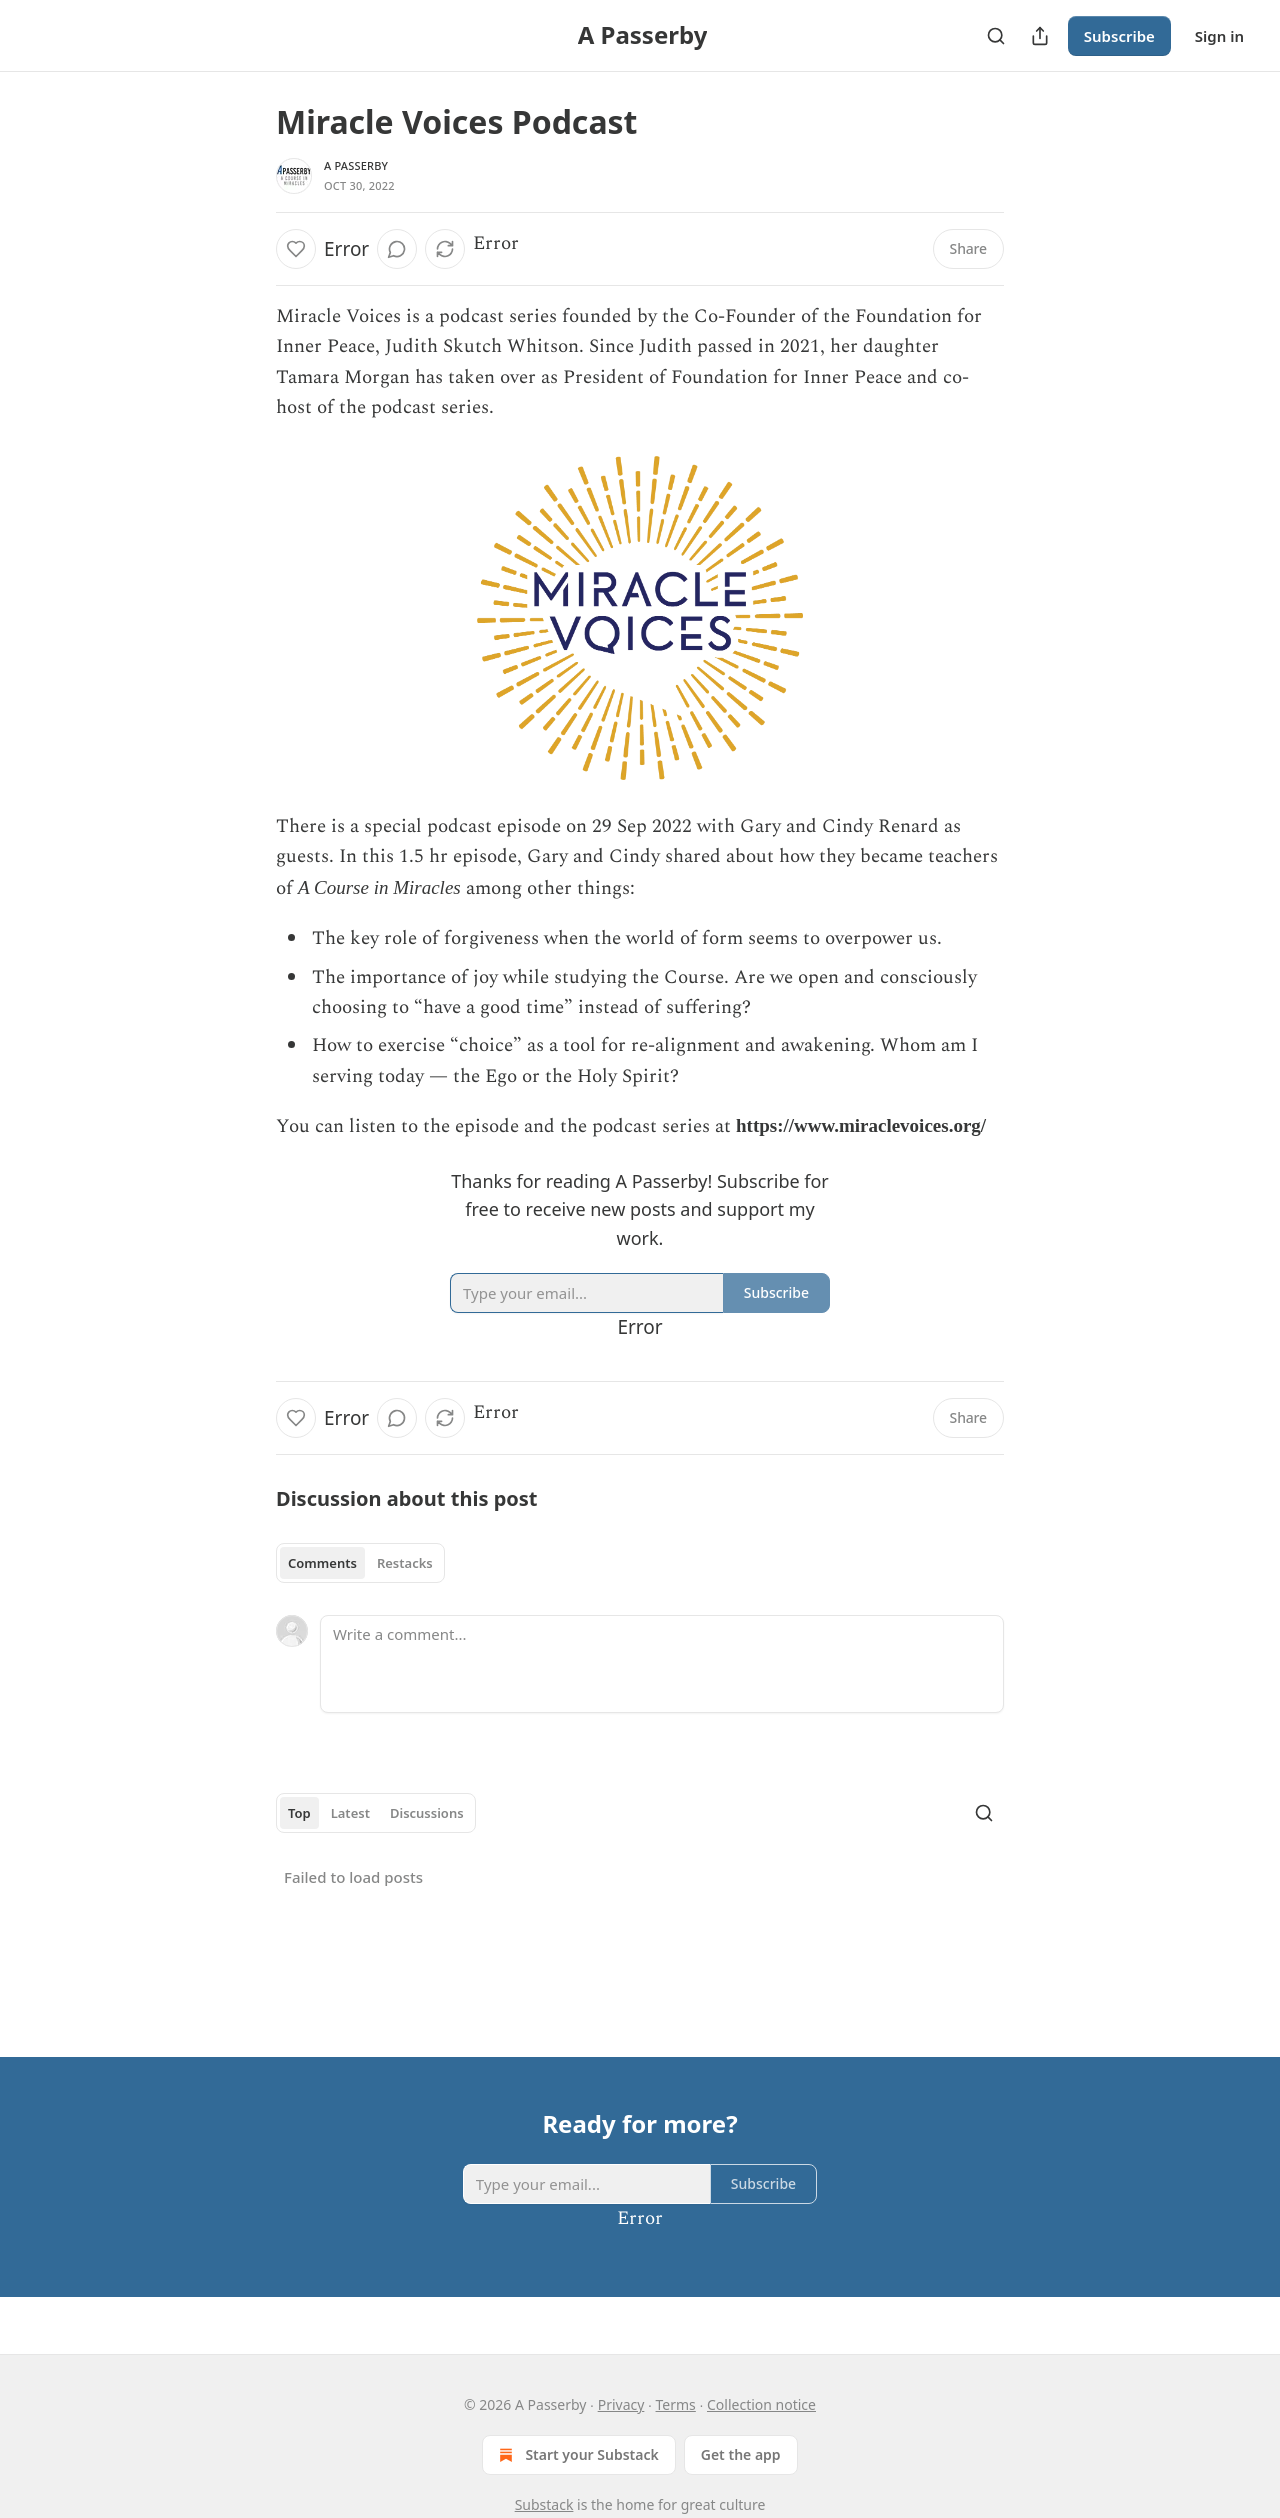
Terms (676, 2404)
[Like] (296, 249)
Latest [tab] (350, 1813)
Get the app (741, 2454)
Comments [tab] (322, 1563)
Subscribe (1119, 36)
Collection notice (761, 2404)
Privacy (621, 2404)
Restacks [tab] (405, 1563)
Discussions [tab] (427, 1813)
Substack (544, 2504)
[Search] (996, 36)
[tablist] (360, 1563)
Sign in (1219, 36)
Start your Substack (576, 2455)
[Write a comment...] (662, 1664)
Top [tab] (299, 1813)
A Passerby (356, 165)
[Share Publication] (1040, 36)
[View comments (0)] (397, 249)
